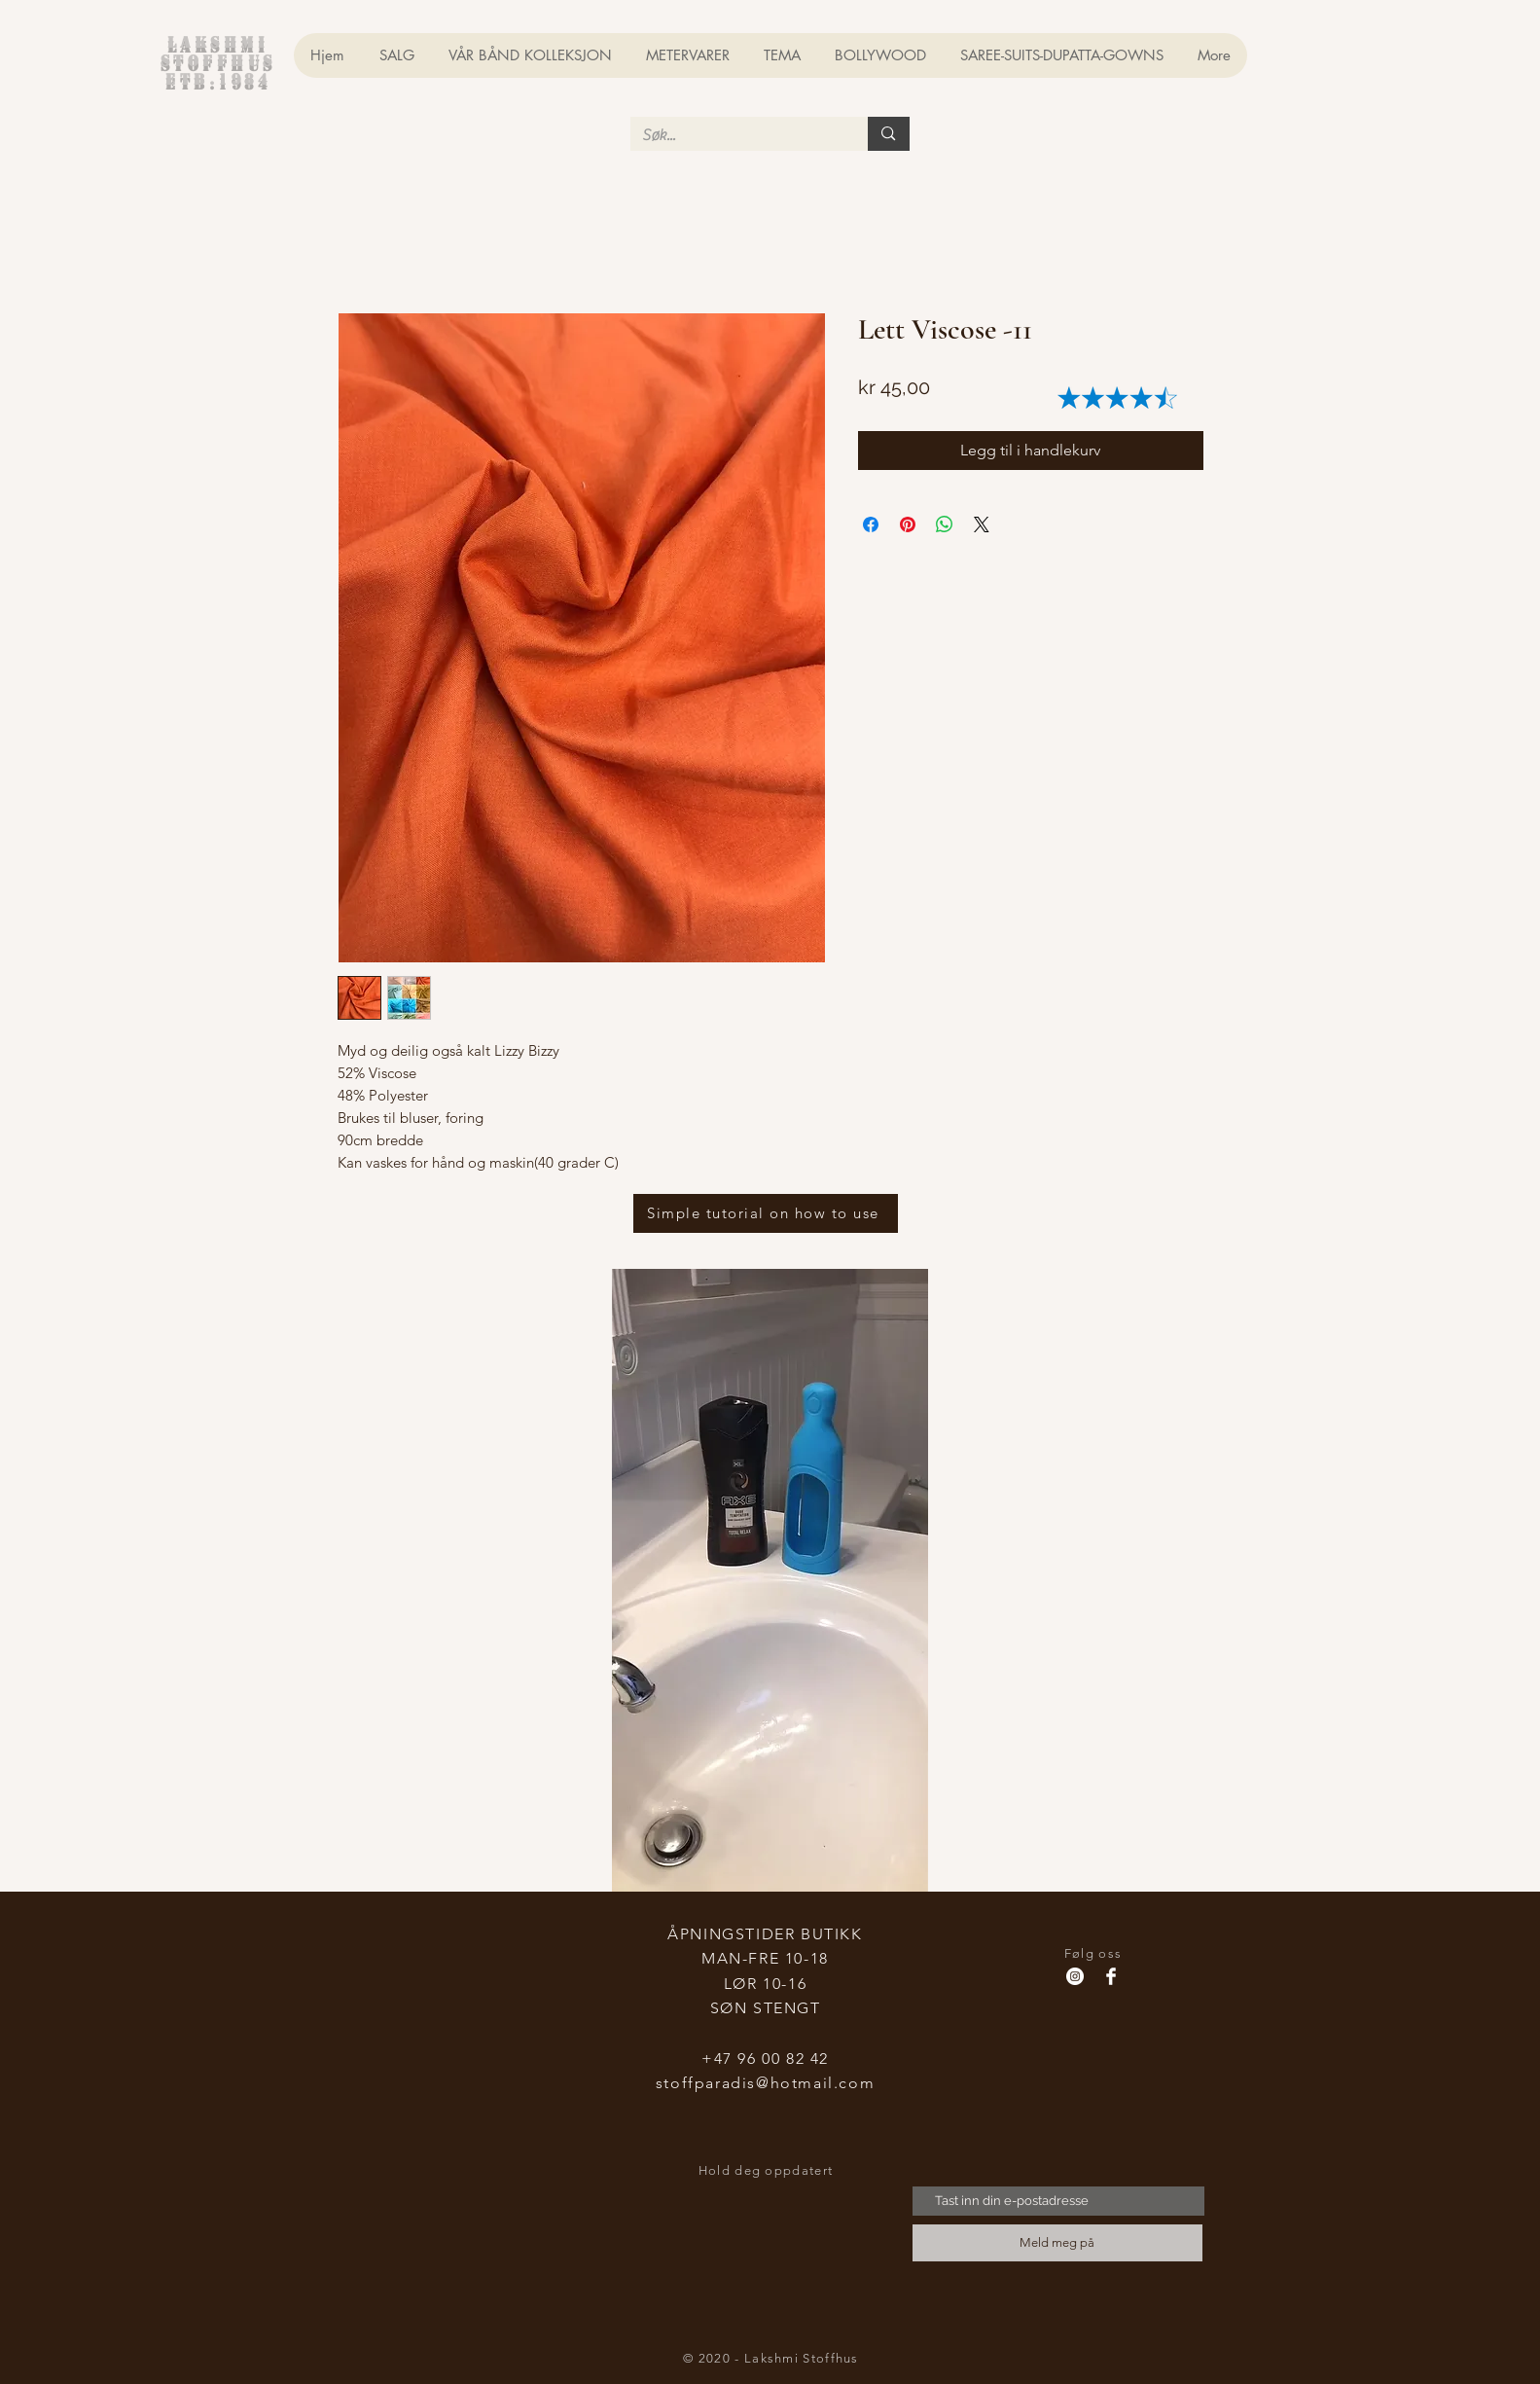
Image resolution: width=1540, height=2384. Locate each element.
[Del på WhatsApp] (944, 524)
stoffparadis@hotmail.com (765, 2083)
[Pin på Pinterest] (907, 524)
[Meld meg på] (1057, 2242)
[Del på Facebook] (870, 524)
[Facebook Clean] (1111, 1976)
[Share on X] (981, 524)
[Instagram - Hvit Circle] (1075, 1976)
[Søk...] (735, 135)
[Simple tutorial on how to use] (765, 1213)
